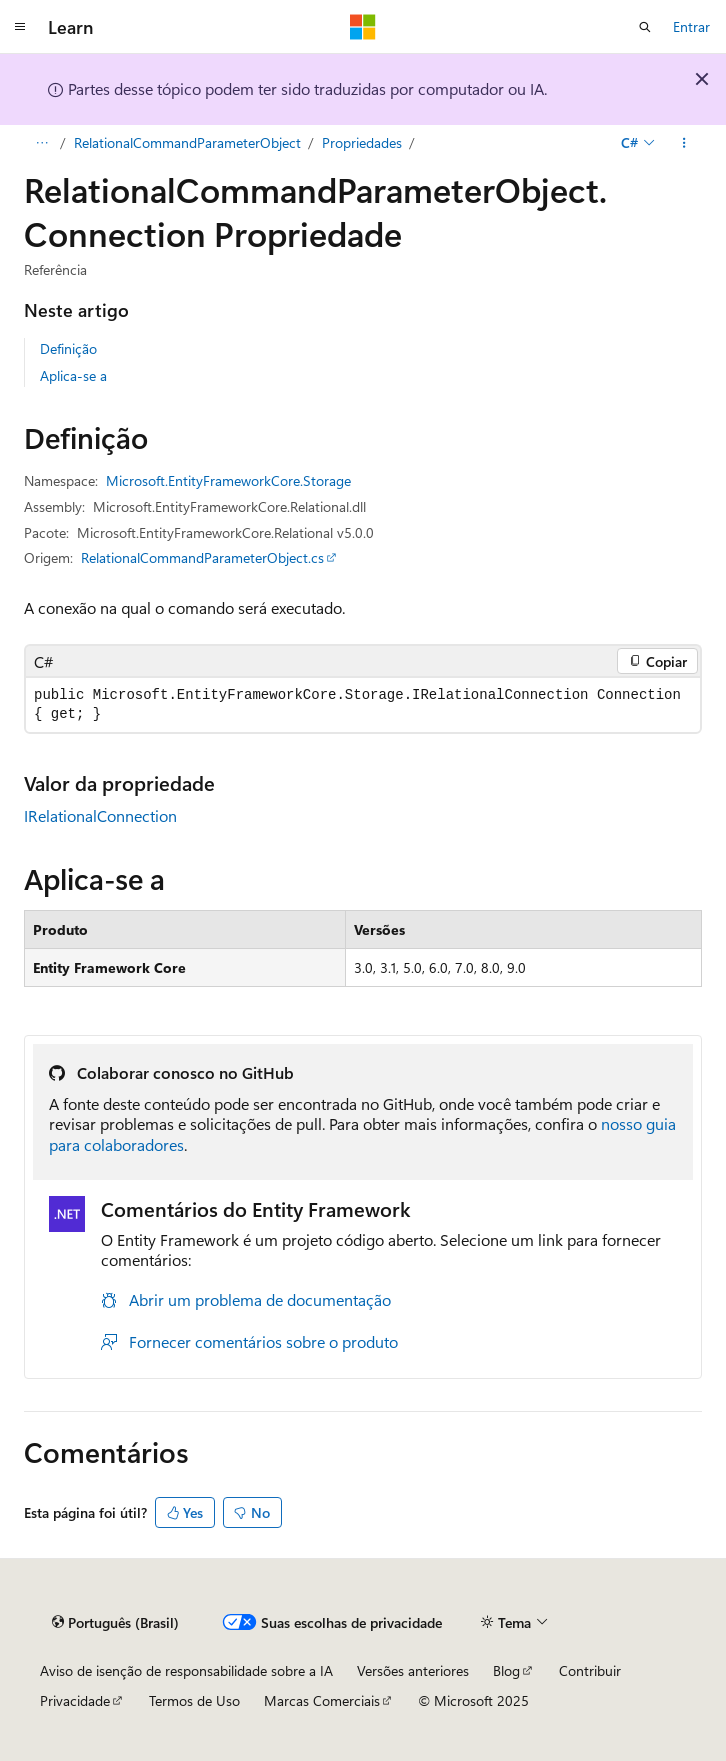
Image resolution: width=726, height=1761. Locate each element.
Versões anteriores (413, 1670)
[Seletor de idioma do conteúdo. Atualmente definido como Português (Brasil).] (115, 1623)
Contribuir (590, 1670)
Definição (68, 348)
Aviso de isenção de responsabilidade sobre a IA (186, 1670)
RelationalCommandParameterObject (187, 142)
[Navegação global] (20, 27)
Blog (506, 1670)
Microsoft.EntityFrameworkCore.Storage (228, 480)
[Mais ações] (684, 143)
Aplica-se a (73, 375)
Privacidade (75, 1700)
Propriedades (362, 142)
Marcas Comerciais (322, 1700)
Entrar (691, 26)
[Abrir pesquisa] (645, 27)
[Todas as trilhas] (41, 143)
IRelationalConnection (100, 815)
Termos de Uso (194, 1700)
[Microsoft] (363, 27)
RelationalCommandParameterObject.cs (202, 557)
